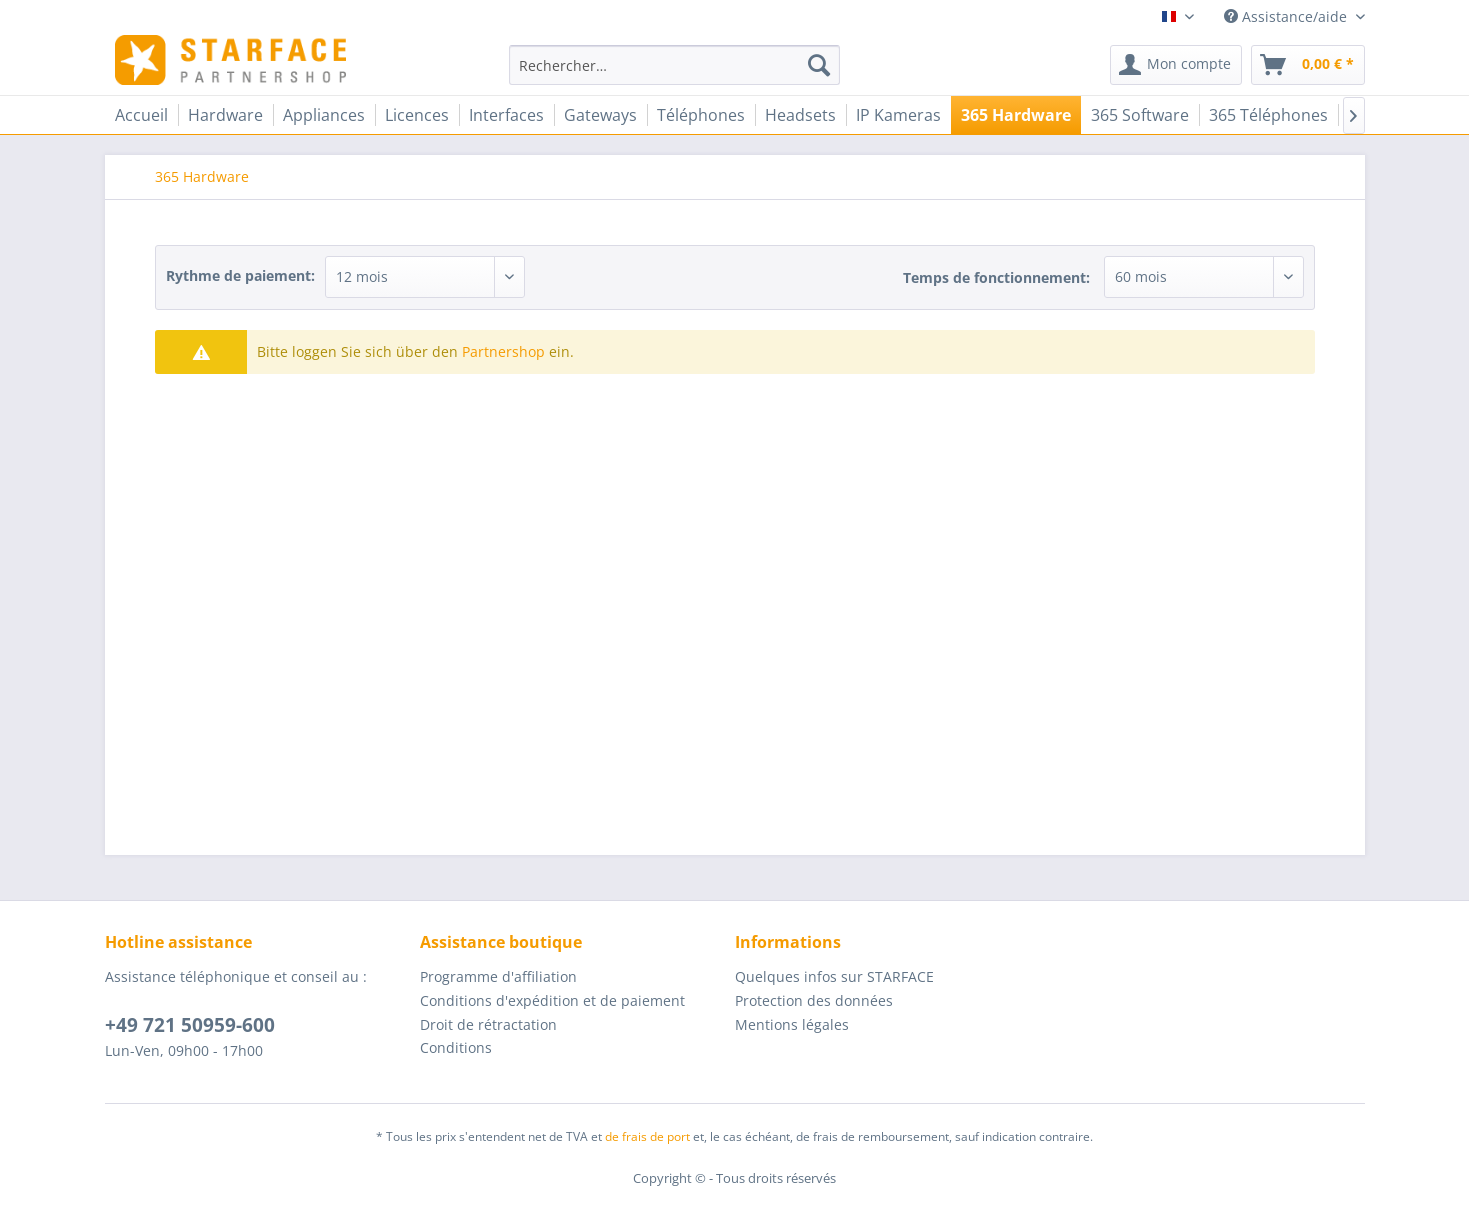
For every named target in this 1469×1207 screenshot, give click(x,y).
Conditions (456, 1047)
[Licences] (417, 115)
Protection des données (814, 1000)
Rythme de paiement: (240, 275)
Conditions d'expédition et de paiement (552, 1000)
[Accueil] (141, 115)
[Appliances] (324, 115)
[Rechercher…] (674, 65)
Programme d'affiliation (498, 976)
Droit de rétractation (488, 1024)
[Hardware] (225, 115)
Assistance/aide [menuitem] (1287, 16)
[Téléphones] (701, 115)
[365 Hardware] (1016, 115)
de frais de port (647, 1136)
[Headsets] (800, 115)
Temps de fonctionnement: (996, 277)
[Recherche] (819, 65)
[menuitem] (674, 65)
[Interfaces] (506, 115)
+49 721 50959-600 (190, 1025)
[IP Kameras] (898, 115)
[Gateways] (600, 115)
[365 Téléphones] (1268, 115)
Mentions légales (792, 1024)
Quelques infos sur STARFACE (834, 976)
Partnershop (503, 351)
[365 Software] (1140, 115)
